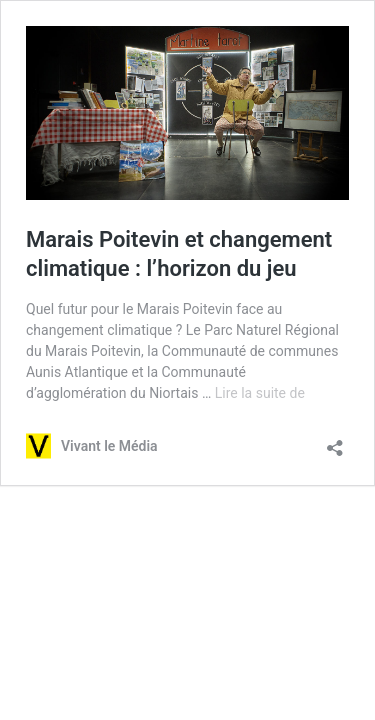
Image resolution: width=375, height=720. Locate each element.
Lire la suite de (260, 393)
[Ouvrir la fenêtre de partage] (335, 441)
